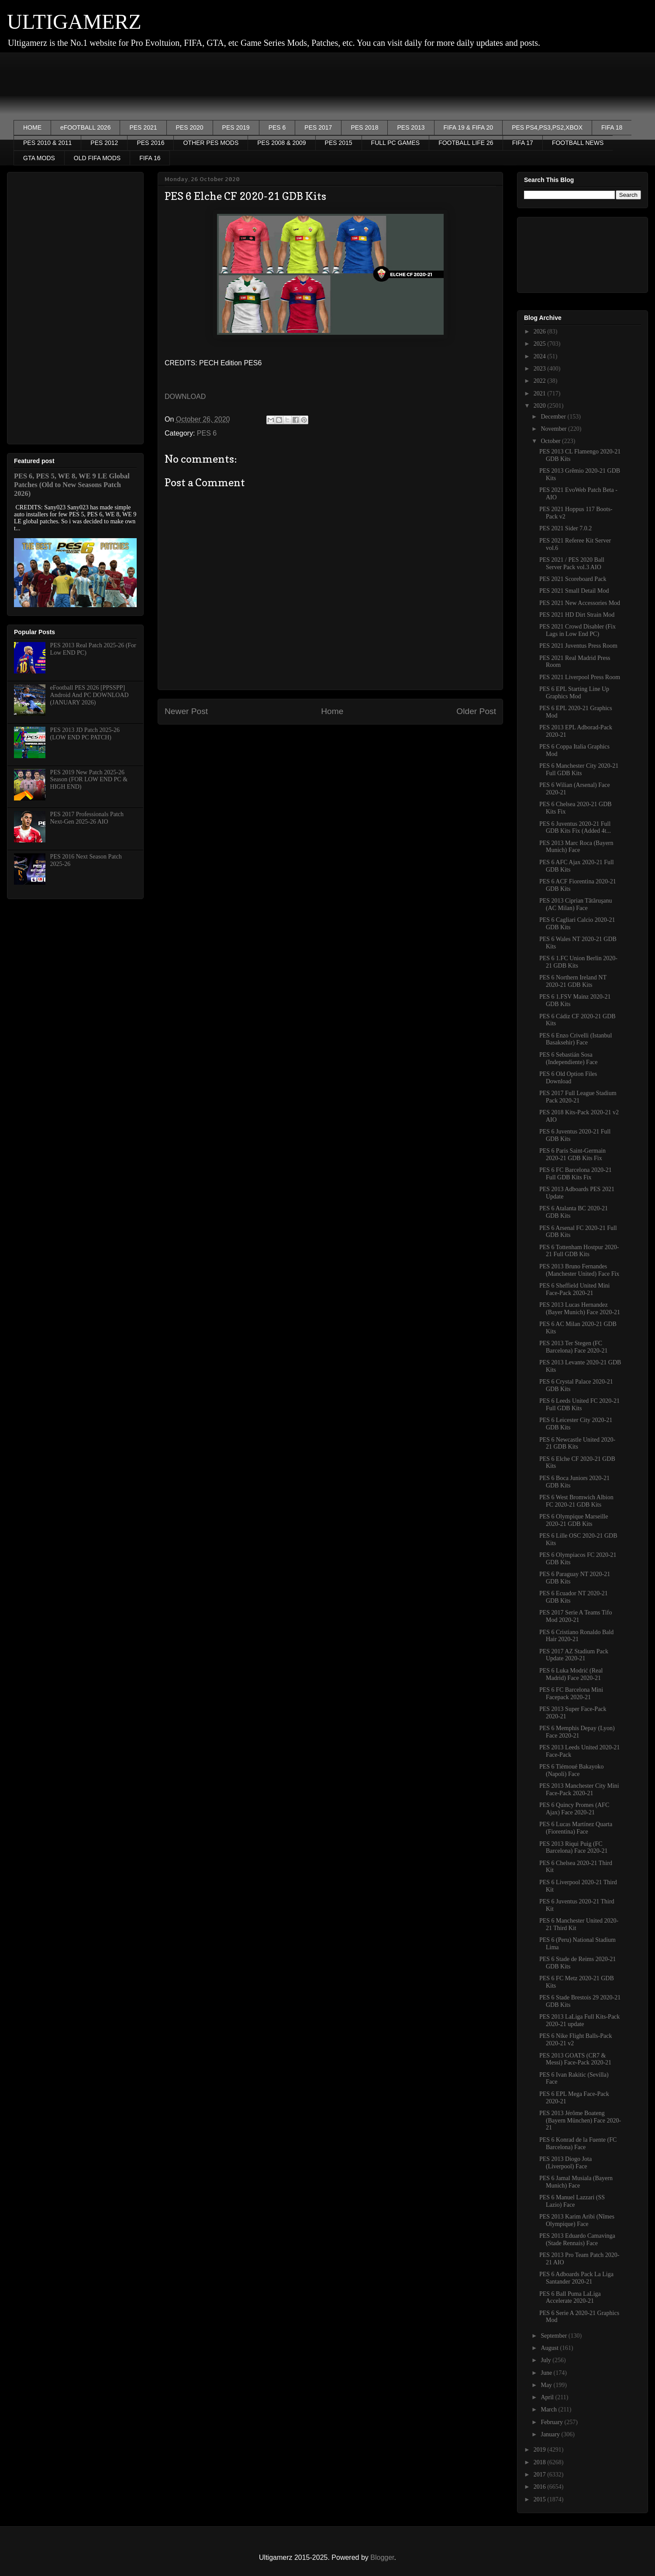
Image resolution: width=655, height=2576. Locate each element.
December (554, 416)
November (554, 429)
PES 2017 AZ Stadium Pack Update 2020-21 (573, 1655)
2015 (541, 2499)
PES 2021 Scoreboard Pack (573, 579)
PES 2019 (236, 127)
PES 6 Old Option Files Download (568, 1078)
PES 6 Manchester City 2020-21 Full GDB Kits (578, 769)
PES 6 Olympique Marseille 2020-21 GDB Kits (573, 1520)
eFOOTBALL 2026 (85, 127)
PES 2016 (150, 142)
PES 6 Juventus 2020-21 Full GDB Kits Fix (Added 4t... (575, 828)
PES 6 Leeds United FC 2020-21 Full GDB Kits (579, 1405)
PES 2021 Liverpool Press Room (579, 677)
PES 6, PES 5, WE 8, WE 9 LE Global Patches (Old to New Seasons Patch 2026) (72, 485)
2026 (541, 331)
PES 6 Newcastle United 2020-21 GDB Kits (577, 1443)
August (550, 2348)
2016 (541, 2486)
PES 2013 (410, 127)
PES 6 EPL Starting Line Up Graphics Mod (574, 693)
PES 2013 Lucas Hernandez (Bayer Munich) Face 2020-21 (579, 1308)
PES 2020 (189, 127)
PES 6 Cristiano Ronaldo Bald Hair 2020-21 (576, 1636)
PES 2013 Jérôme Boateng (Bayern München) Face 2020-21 (580, 2120)
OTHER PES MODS (210, 142)
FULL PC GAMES (395, 142)
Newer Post (186, 711)
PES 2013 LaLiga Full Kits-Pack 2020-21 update (579, 2020)
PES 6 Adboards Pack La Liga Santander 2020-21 (576, 2278)
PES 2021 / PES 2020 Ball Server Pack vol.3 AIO (571, 563)
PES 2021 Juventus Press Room (578, 645)
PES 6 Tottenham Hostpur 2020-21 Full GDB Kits (579, 1251)
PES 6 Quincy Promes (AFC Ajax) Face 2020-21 (574, 1809)
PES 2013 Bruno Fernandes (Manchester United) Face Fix (579, 1270)
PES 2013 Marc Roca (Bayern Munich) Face (576, 847)
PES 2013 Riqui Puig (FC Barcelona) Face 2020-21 (573, 1848)
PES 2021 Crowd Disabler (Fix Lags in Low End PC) (577, 630)
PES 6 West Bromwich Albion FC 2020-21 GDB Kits (576, 1501)
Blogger (382, 2557)
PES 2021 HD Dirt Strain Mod (576, 614)
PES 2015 (338, 142)
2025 (541, 343)
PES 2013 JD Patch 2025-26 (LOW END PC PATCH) (85, 734)
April (548, 2397)
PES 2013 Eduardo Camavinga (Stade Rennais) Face (577, 2239)
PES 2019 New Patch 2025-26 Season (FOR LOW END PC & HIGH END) (89, 779)
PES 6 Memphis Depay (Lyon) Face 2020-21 (577, 1732)
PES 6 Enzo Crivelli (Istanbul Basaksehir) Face (575, 1039)
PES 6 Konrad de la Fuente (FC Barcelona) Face (578, 2143)
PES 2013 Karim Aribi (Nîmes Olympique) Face (576, 2220)
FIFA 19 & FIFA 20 (468, 127)
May (547, 2385)
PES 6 (277, 127)
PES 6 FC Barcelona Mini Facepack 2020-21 (571, 1693)
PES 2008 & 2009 (281, 142)
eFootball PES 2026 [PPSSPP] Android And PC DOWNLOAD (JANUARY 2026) (89, 695)
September (554, 2335)
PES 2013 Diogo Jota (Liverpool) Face (565, 2163)
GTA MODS (39, 158)
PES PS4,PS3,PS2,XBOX (547, 127)
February (552, 2422)
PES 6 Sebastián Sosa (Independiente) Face (568, 1058)
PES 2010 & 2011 (47, 142)
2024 (541, 356)
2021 (541, 393)
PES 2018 (364, 127)
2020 (541, 405)
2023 (541, 368)
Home (332, 711)
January (551, 2434)
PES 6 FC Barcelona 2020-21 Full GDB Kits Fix (575, 1174)
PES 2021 (143, 127)
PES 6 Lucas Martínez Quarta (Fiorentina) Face (575, 1828)
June (547, 2373)
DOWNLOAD (185, 396)
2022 (541, 381)
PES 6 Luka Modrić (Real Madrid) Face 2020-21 (571, 1674)
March (549, 2409)
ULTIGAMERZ (74, 21)
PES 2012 (104, 142)
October (551, 441)
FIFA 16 (149, 158)
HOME (32, 127)
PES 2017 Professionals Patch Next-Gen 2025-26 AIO (87, 818)
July (546, 2360)
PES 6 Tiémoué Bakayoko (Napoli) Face (571, 1770)
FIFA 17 (522, 142)
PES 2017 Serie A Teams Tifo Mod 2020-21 (575, 1616)
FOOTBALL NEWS (578, 142)
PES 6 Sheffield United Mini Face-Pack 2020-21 (574, 1289)
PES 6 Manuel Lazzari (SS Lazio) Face (572, 2201)
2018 (541, 2462)
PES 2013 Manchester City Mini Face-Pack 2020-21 (579, 1789)
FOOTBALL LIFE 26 (465, 142)
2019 (541, 2449)
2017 (541, 2474)
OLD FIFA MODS (97, 158)
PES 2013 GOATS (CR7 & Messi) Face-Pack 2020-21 (575, 2059)
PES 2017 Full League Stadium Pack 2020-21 (578, 1097)
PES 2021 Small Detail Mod (574, 590)
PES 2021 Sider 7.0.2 (565, 528)
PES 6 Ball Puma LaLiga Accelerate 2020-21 (570, 2298)
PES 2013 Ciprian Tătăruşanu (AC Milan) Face (575, 904)
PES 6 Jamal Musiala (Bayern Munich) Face (576, 2182)
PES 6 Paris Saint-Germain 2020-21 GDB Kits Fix (572, 1154)
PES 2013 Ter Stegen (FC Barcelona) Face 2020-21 (573, 1347)
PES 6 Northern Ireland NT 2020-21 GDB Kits (573, 981)
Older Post (476, 711)
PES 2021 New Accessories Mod (579, 603)
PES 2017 (318, 127)
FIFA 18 (611, 127)
